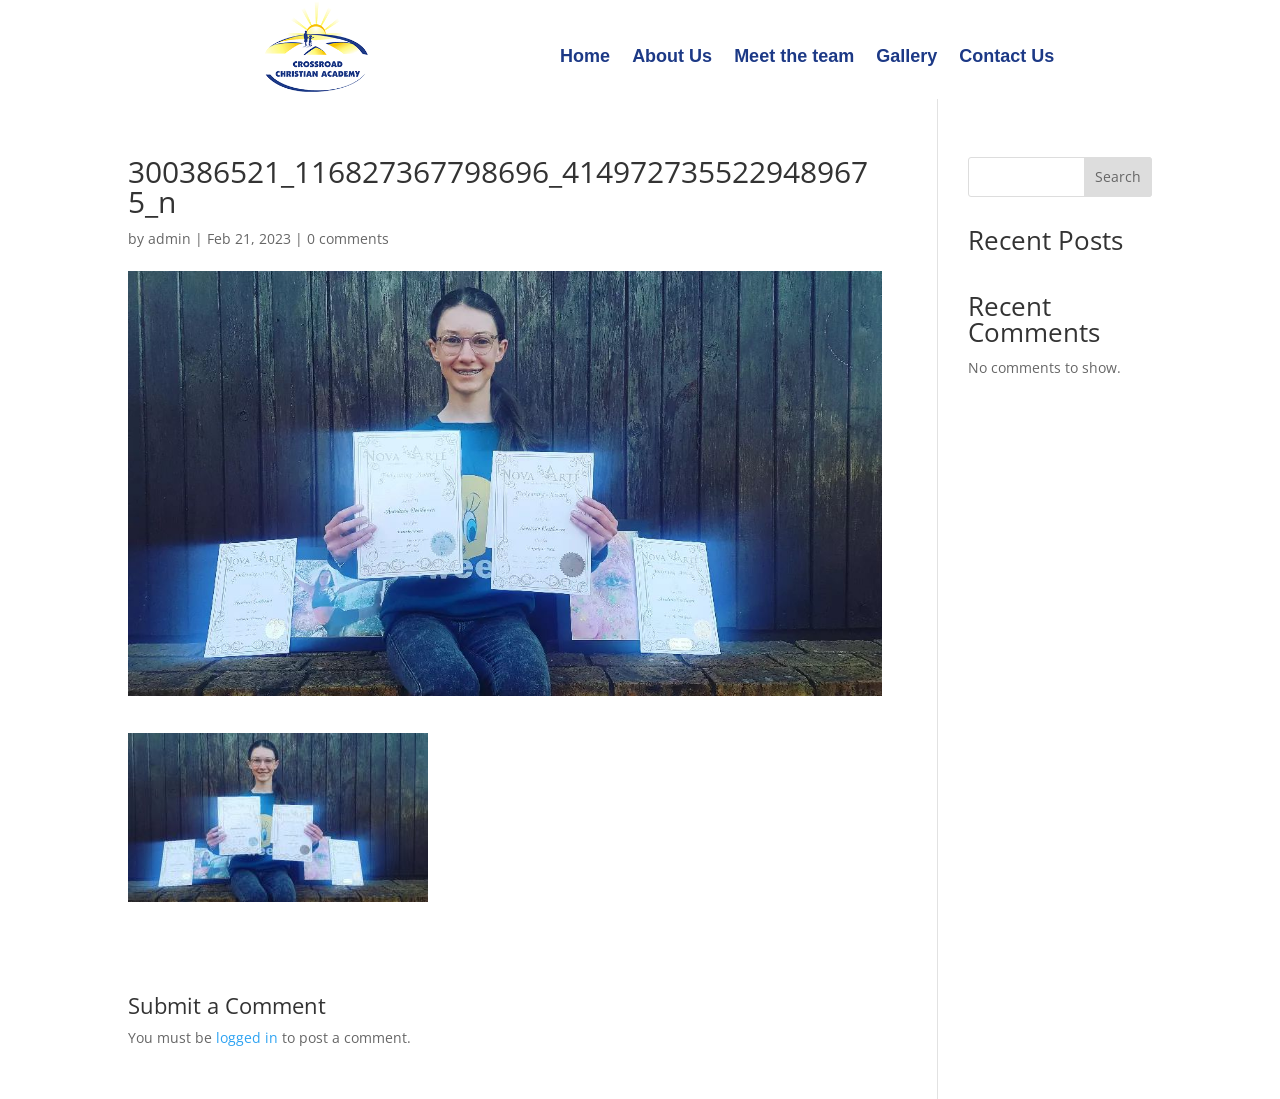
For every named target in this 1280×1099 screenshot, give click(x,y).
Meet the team (794, 57)
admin (169, 238)
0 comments (348, 238)
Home (585, 57)
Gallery (906, 57)
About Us (672, 57)
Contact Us (1006, 57)
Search (1118, 176)
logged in (247, 1037)
